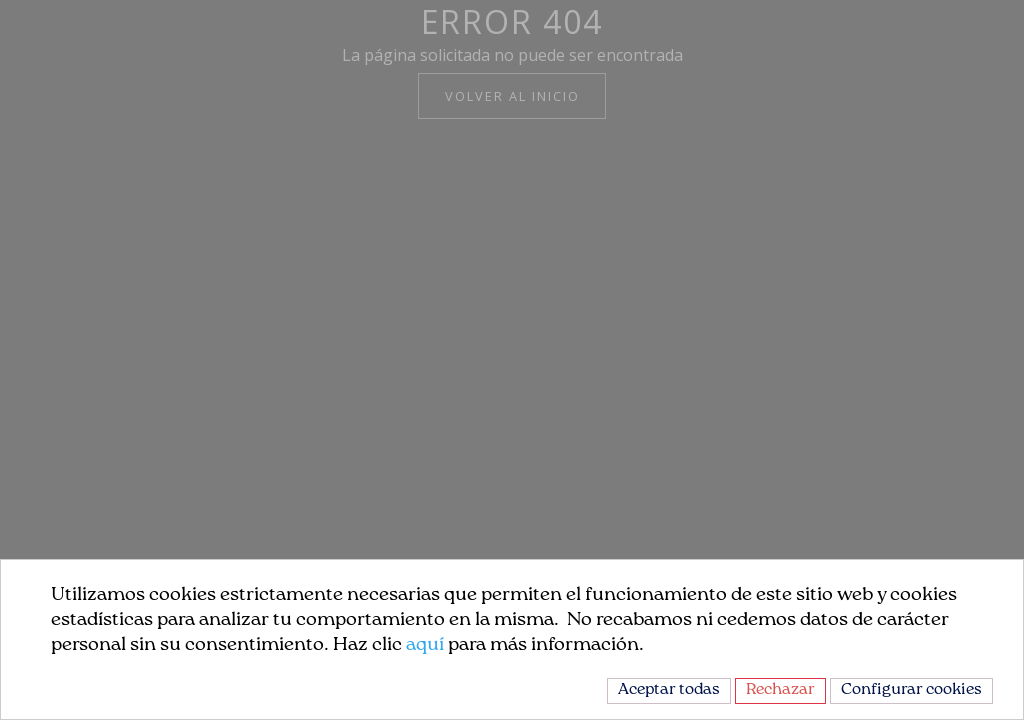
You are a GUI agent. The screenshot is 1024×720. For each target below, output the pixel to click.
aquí (425, 645)
